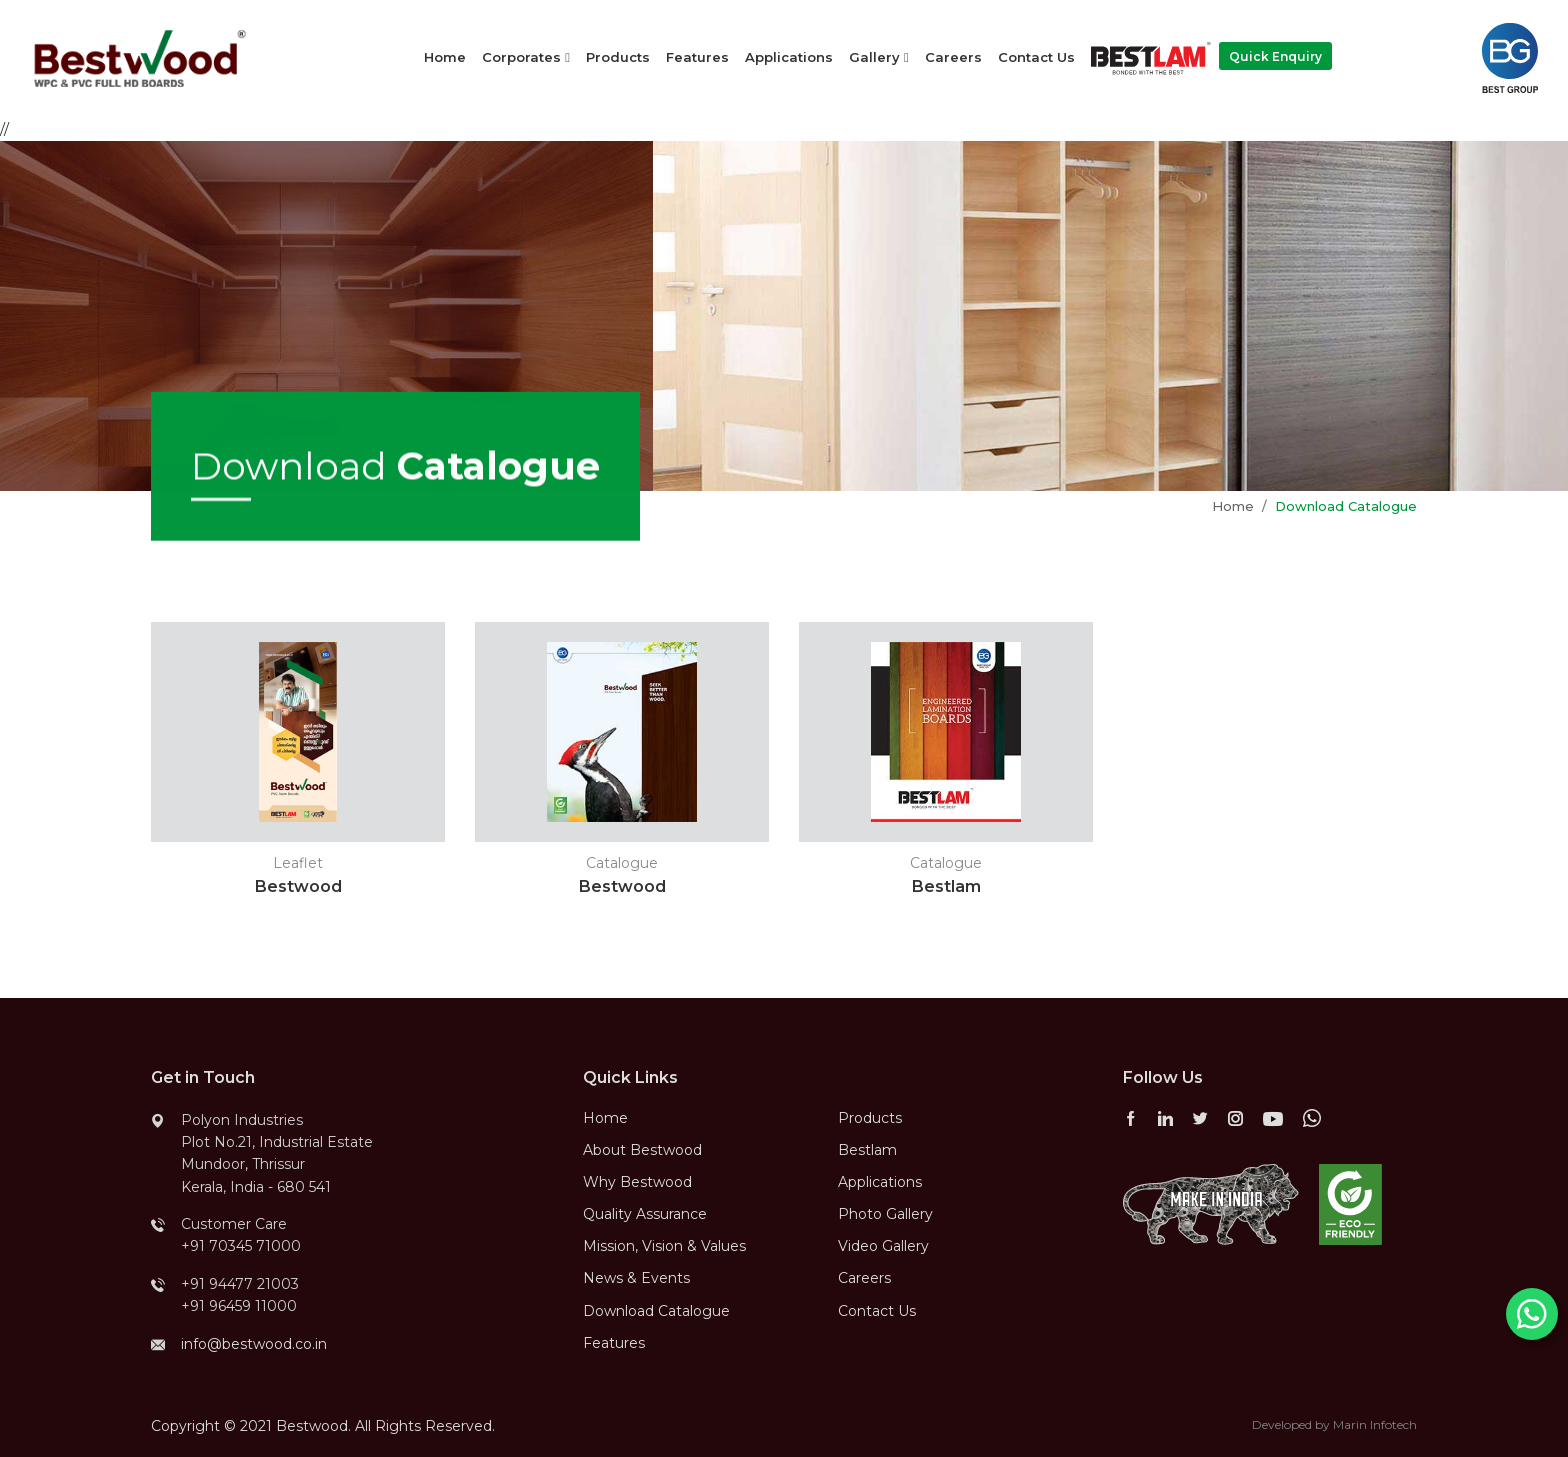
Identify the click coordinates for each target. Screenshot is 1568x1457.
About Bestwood (642, 1150)
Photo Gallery (885, 1214)
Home (445, 57)
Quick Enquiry (1275, 56)
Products (618, 57)
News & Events (636, 1278)
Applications (789, 57)
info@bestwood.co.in (254, 1344)
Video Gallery (883, 1246)
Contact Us (1036, 57)
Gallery (879, 57)
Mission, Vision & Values (664, 1246)
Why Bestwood (637, 1182)
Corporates (526, 57)
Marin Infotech (1375, 1424)
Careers (953, 57)
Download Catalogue (656, 1311)
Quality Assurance (645, 1214)
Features (697, 57)
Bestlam (867, 1150)
